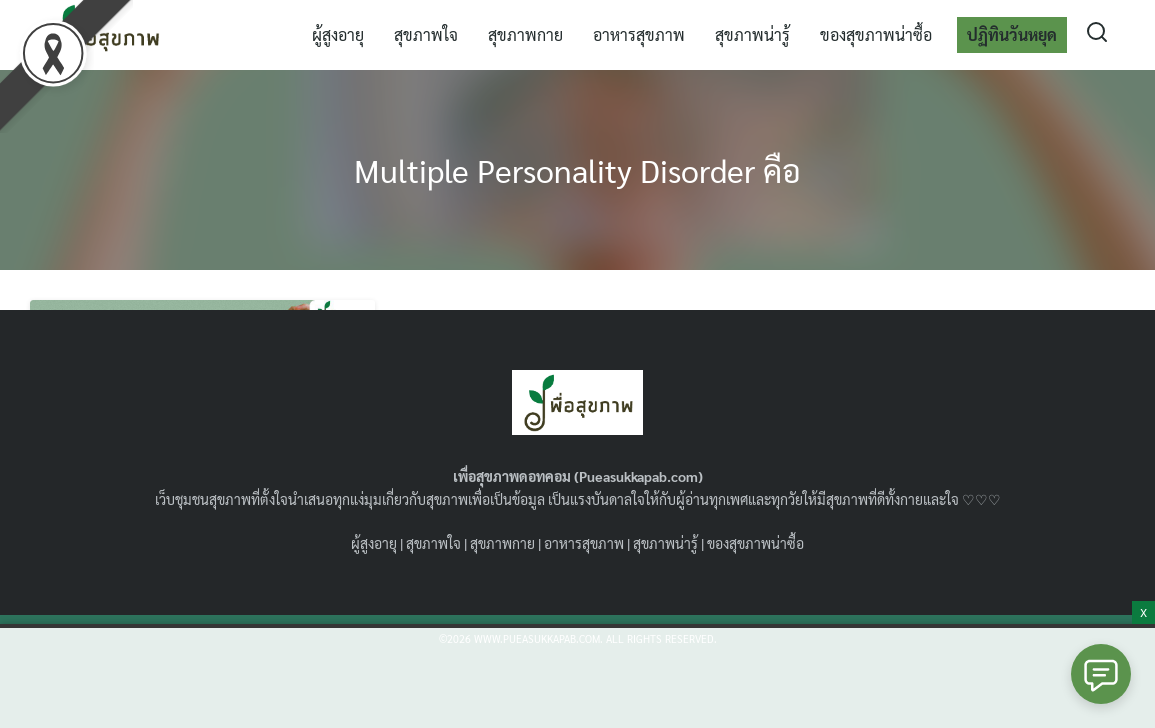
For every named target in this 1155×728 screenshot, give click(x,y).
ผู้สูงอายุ (338, 34)
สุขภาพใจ (426, 34)
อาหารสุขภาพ (639, 34)
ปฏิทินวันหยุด (1012, 34)
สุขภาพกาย (525, 34)
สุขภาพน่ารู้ (752, 34)
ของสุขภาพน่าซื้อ (876, 34)
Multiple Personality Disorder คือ (577, 169)
